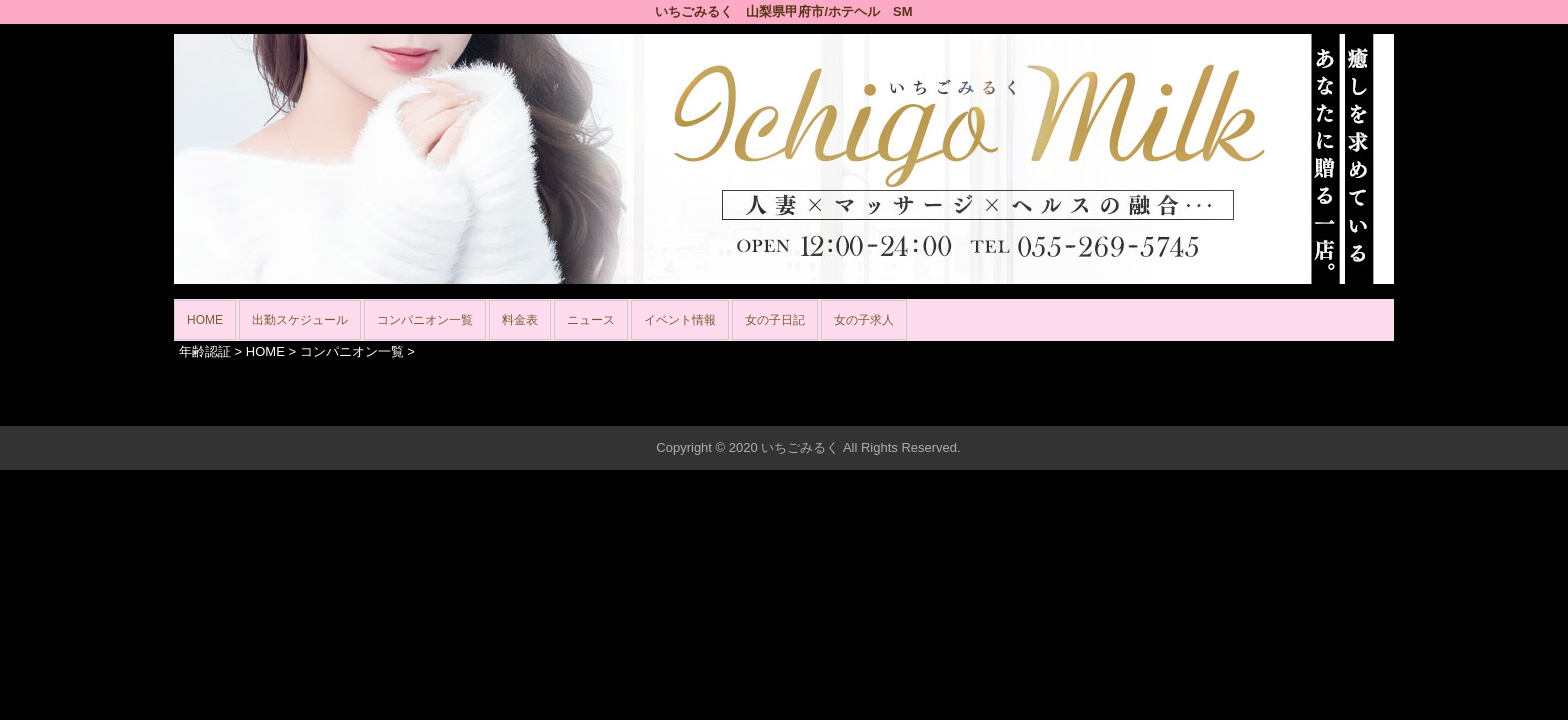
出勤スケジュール (300, 320)
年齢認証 (205, 351)
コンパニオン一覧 (425, 320)
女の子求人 (864, 320)
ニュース (591, 320)
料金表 (520, 320)
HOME (205, 320)
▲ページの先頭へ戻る (1319, 407)
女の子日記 (775, 320)
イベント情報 (680, 320)
